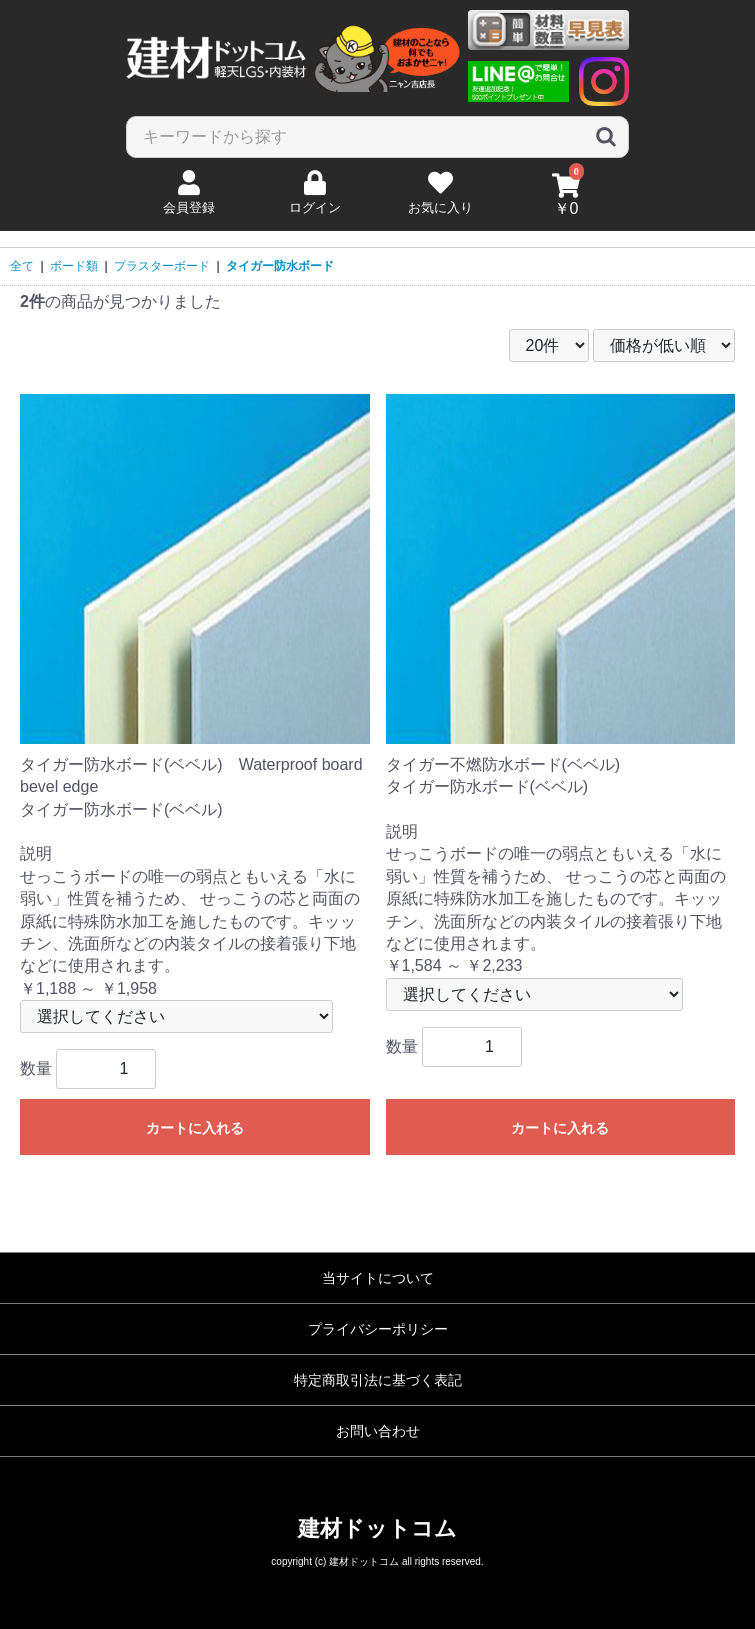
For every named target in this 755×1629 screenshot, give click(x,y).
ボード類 (74, 266)
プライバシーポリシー (378, 1329)
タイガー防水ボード (280, 266)
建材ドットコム (377, 1528)
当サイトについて (378, 1278)
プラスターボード (162, 266)
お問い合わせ (378, 1431)
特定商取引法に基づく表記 (378, 1380)
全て (22, 266)
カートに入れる (195, 1128)
